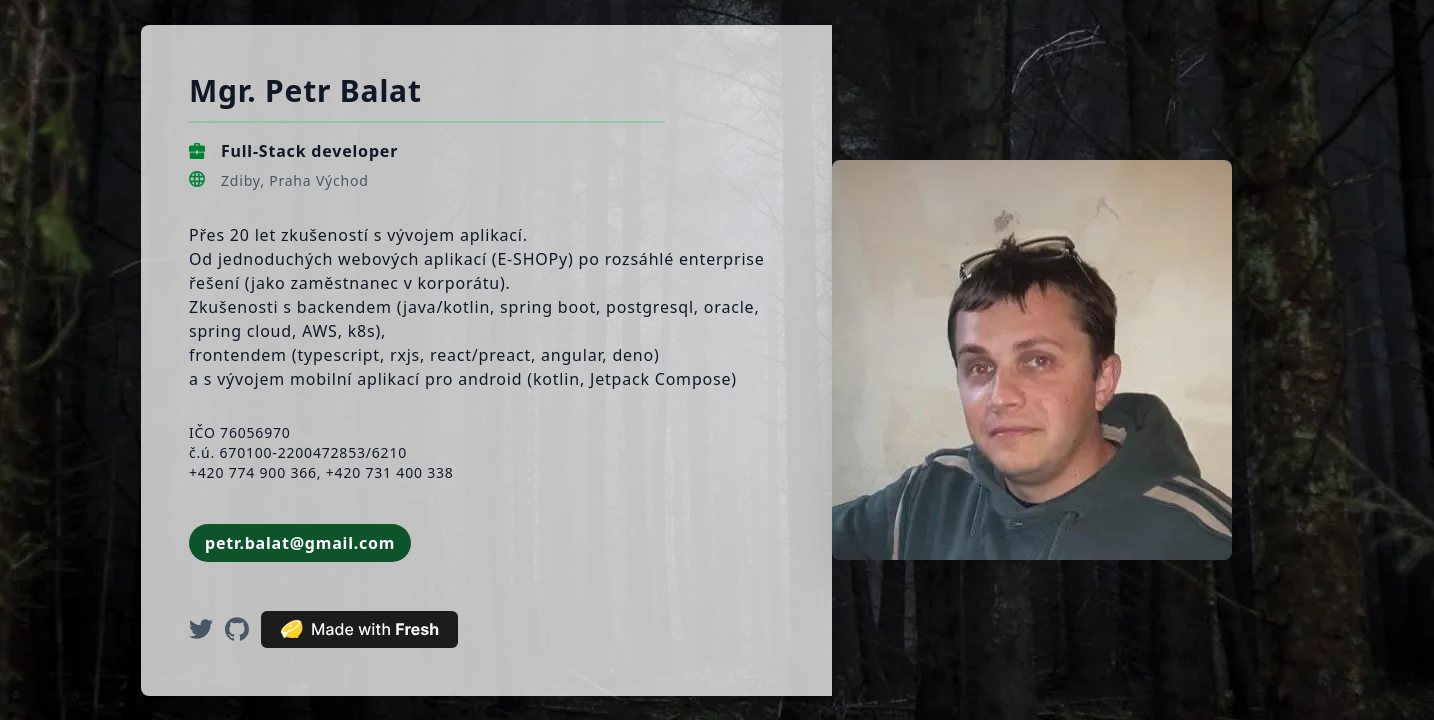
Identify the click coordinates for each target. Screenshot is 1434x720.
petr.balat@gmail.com (300, 543)
